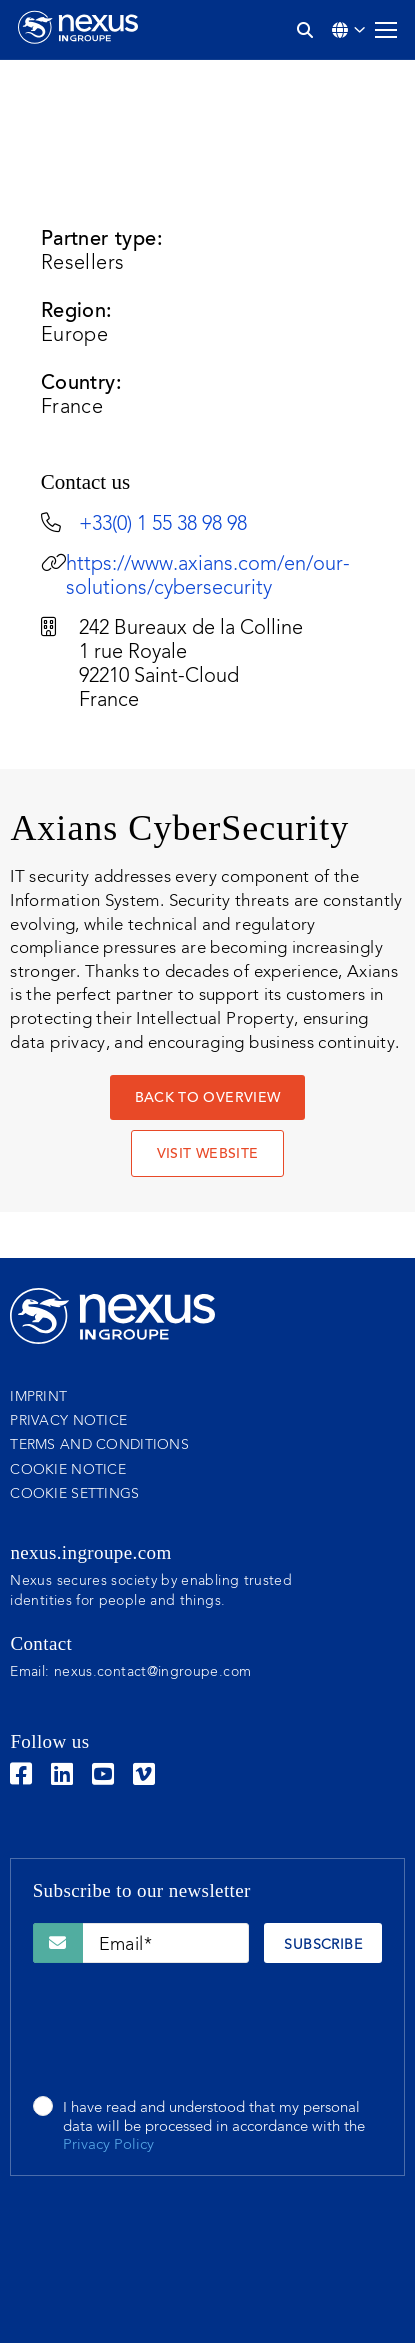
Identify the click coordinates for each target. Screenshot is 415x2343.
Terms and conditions (99, 1445)
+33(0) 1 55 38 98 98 (163, 525)
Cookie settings (74, 1494)
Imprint (38, 1397)
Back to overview (208, 1099)
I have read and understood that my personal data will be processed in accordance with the (214, 2127)
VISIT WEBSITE (208, 1155)
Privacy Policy (108, 2145)
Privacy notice (68, 1421)
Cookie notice (68, 1470)
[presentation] (185, 2031)
